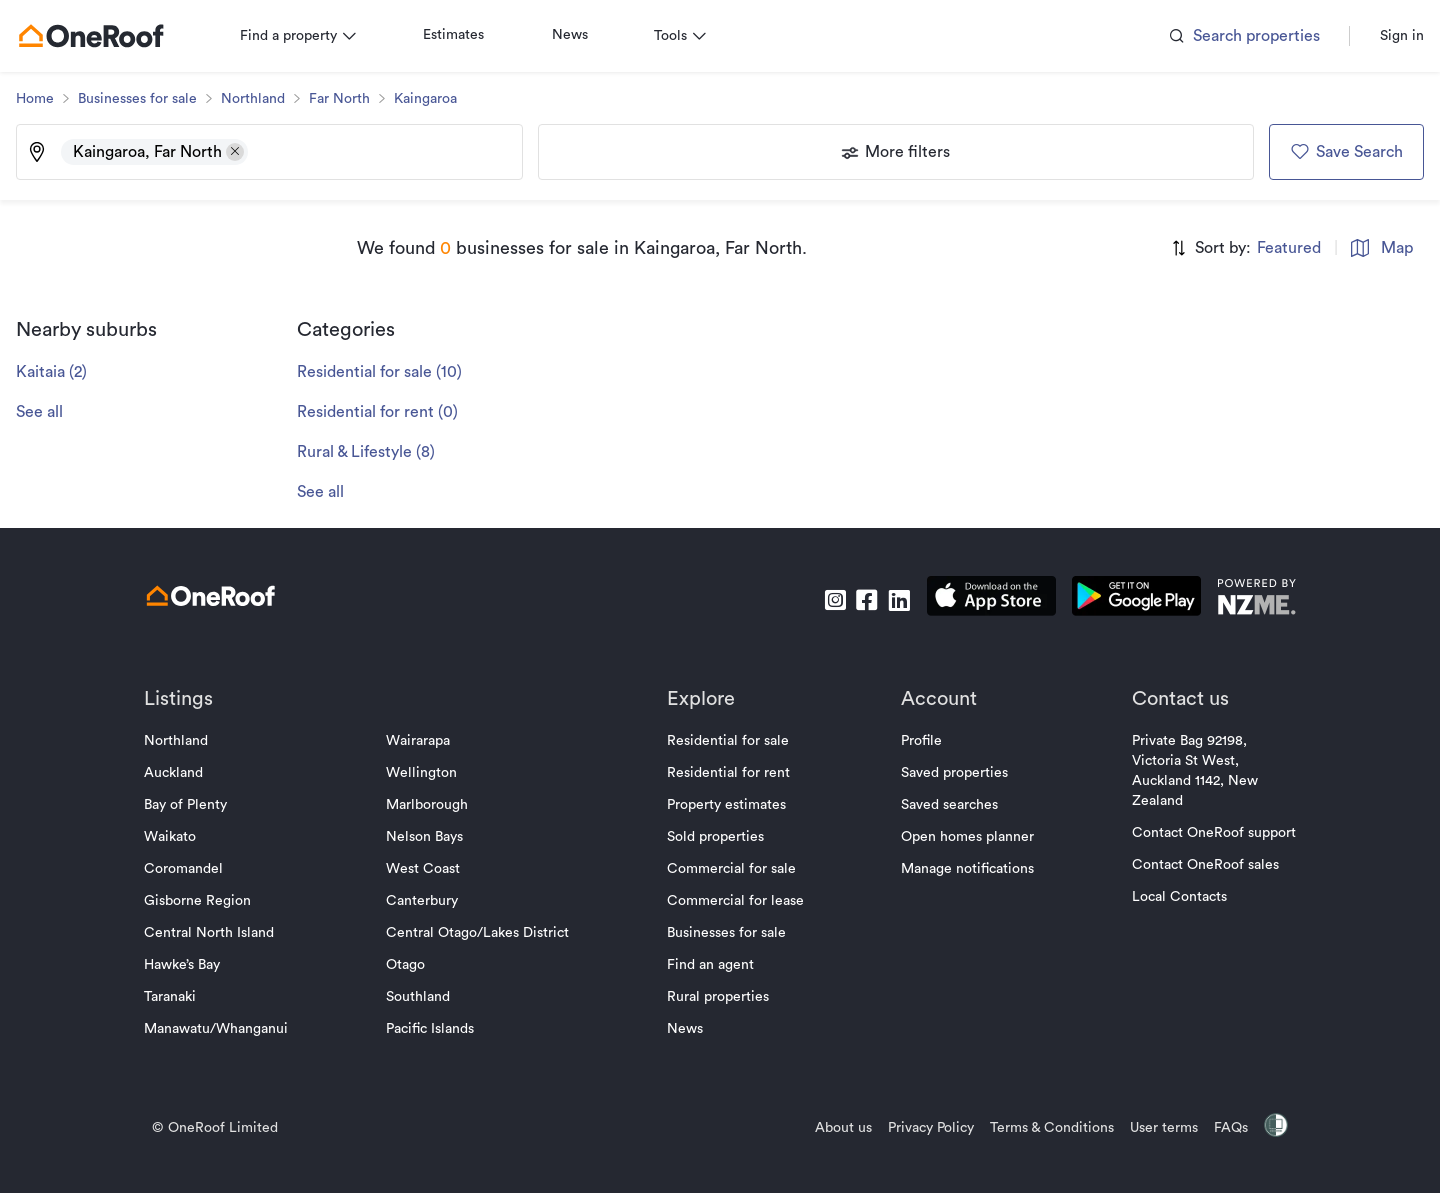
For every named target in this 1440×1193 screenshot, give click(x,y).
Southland (426, 997)
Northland (269, 99)
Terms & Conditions (1036, 1128)
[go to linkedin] (883, 600)
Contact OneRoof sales (1189, 865)
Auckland (189, 773)
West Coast (431, 869)
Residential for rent (728, 773)
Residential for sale (728, 741)
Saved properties (946, 773)
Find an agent (710, 965)
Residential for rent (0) (393, 412)
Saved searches (941, 805)
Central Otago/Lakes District (485, 933)
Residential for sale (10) (395, 372)
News (586, 35)
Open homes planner (959, 837)
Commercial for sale (731, 869)
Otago (413, 965)
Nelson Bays (432, 837)
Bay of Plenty (201, 805)
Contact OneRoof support (1198, 833)
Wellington (429, 773)
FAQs (1215, 1128)
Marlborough (435, 805)
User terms (1148, 1128)
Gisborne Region (213, 901)
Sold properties (715, 837)
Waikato (186, 837)
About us (827, 1128)
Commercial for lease (735, 901)
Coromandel (199, 869)
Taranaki (186, 997)
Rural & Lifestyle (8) (382, 452)
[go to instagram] (819, 600)
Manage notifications (959, 869)
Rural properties (718, 997)
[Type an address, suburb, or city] (392, 152)
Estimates (469, 35)
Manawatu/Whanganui (232, 1029)
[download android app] (1120, 599)
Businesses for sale (153, 99)
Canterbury (430, 901)
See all (55, 412)
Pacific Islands (438, 1029)
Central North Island (225, 933)
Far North (355, 99)
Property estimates (726, 805)
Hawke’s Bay (198, 965)
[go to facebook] (851, 600)
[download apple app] (975, 599)
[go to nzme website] (1240, 599)
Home (51, 99)
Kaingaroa (441, 99)
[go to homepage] (107, 36)
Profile (913, 741)
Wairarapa (426, 741)
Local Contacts (1163, 897)
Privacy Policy (915, 1128)
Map (1366, 248)
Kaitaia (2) (67, 372)
